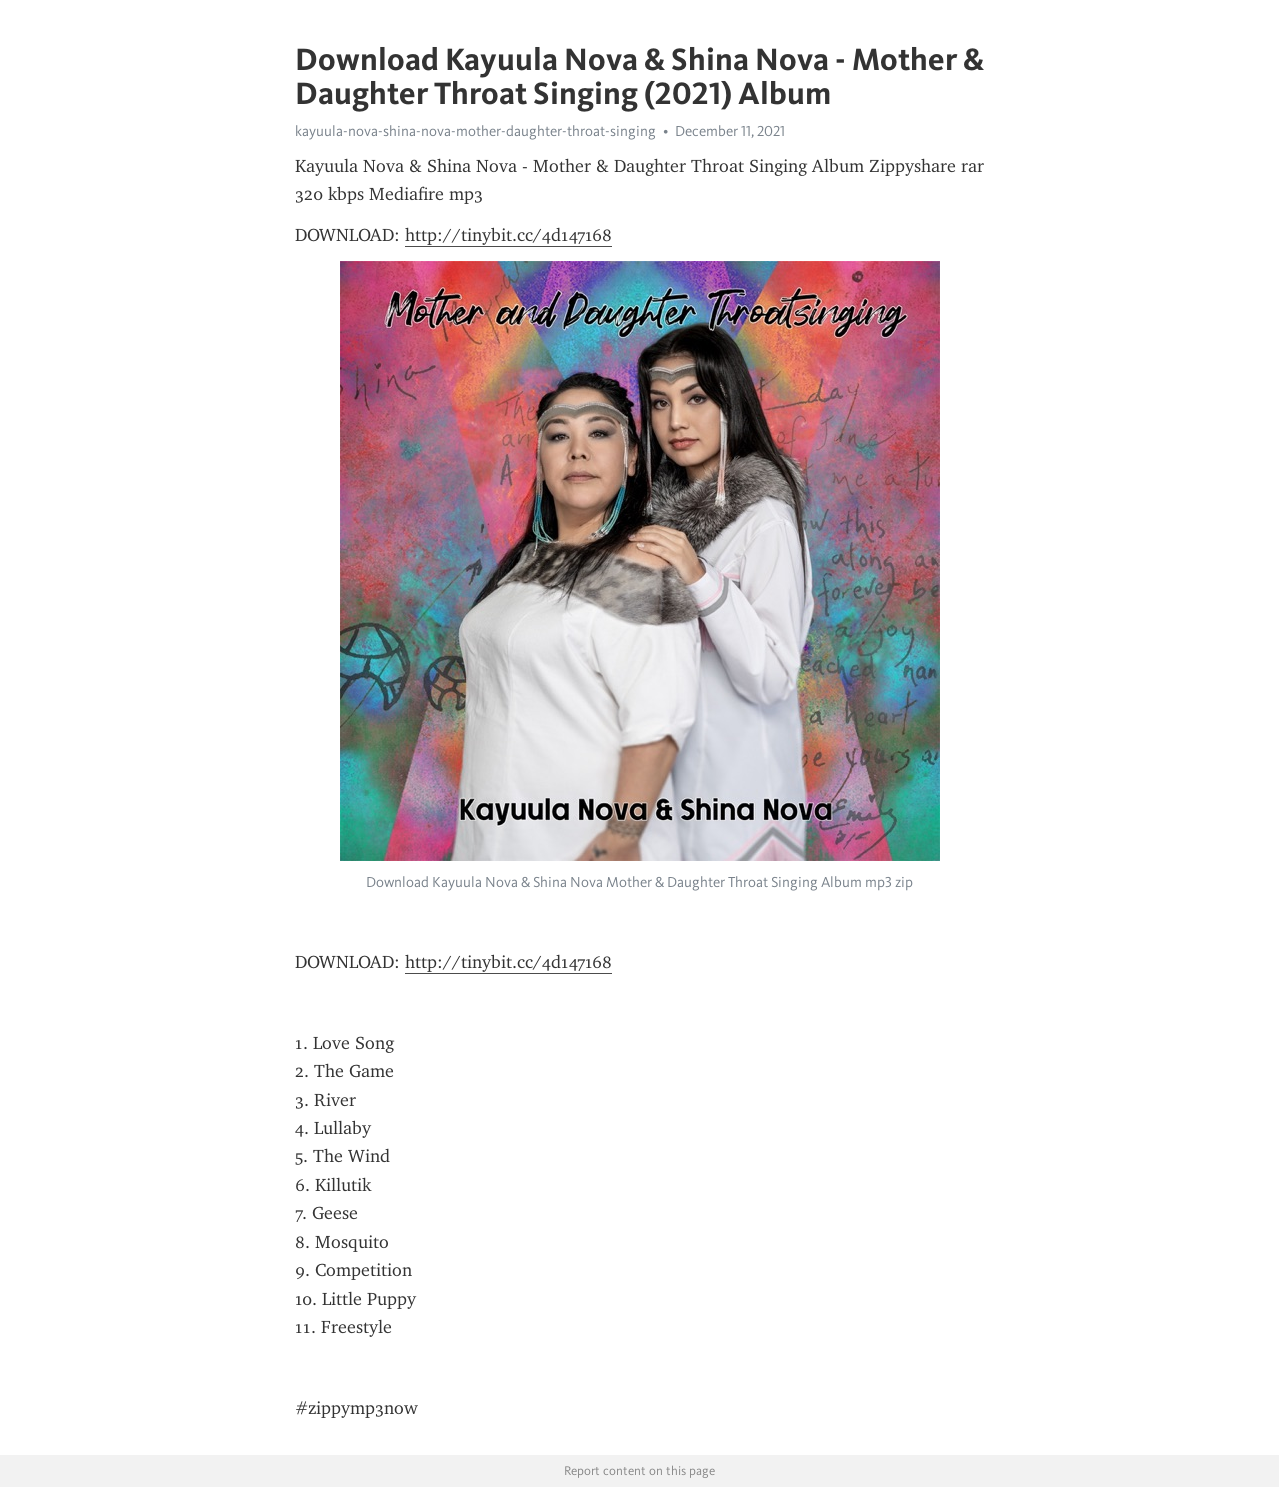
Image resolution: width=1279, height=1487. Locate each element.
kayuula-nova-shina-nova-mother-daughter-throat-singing (475, 131)
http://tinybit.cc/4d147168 (508, 235)
